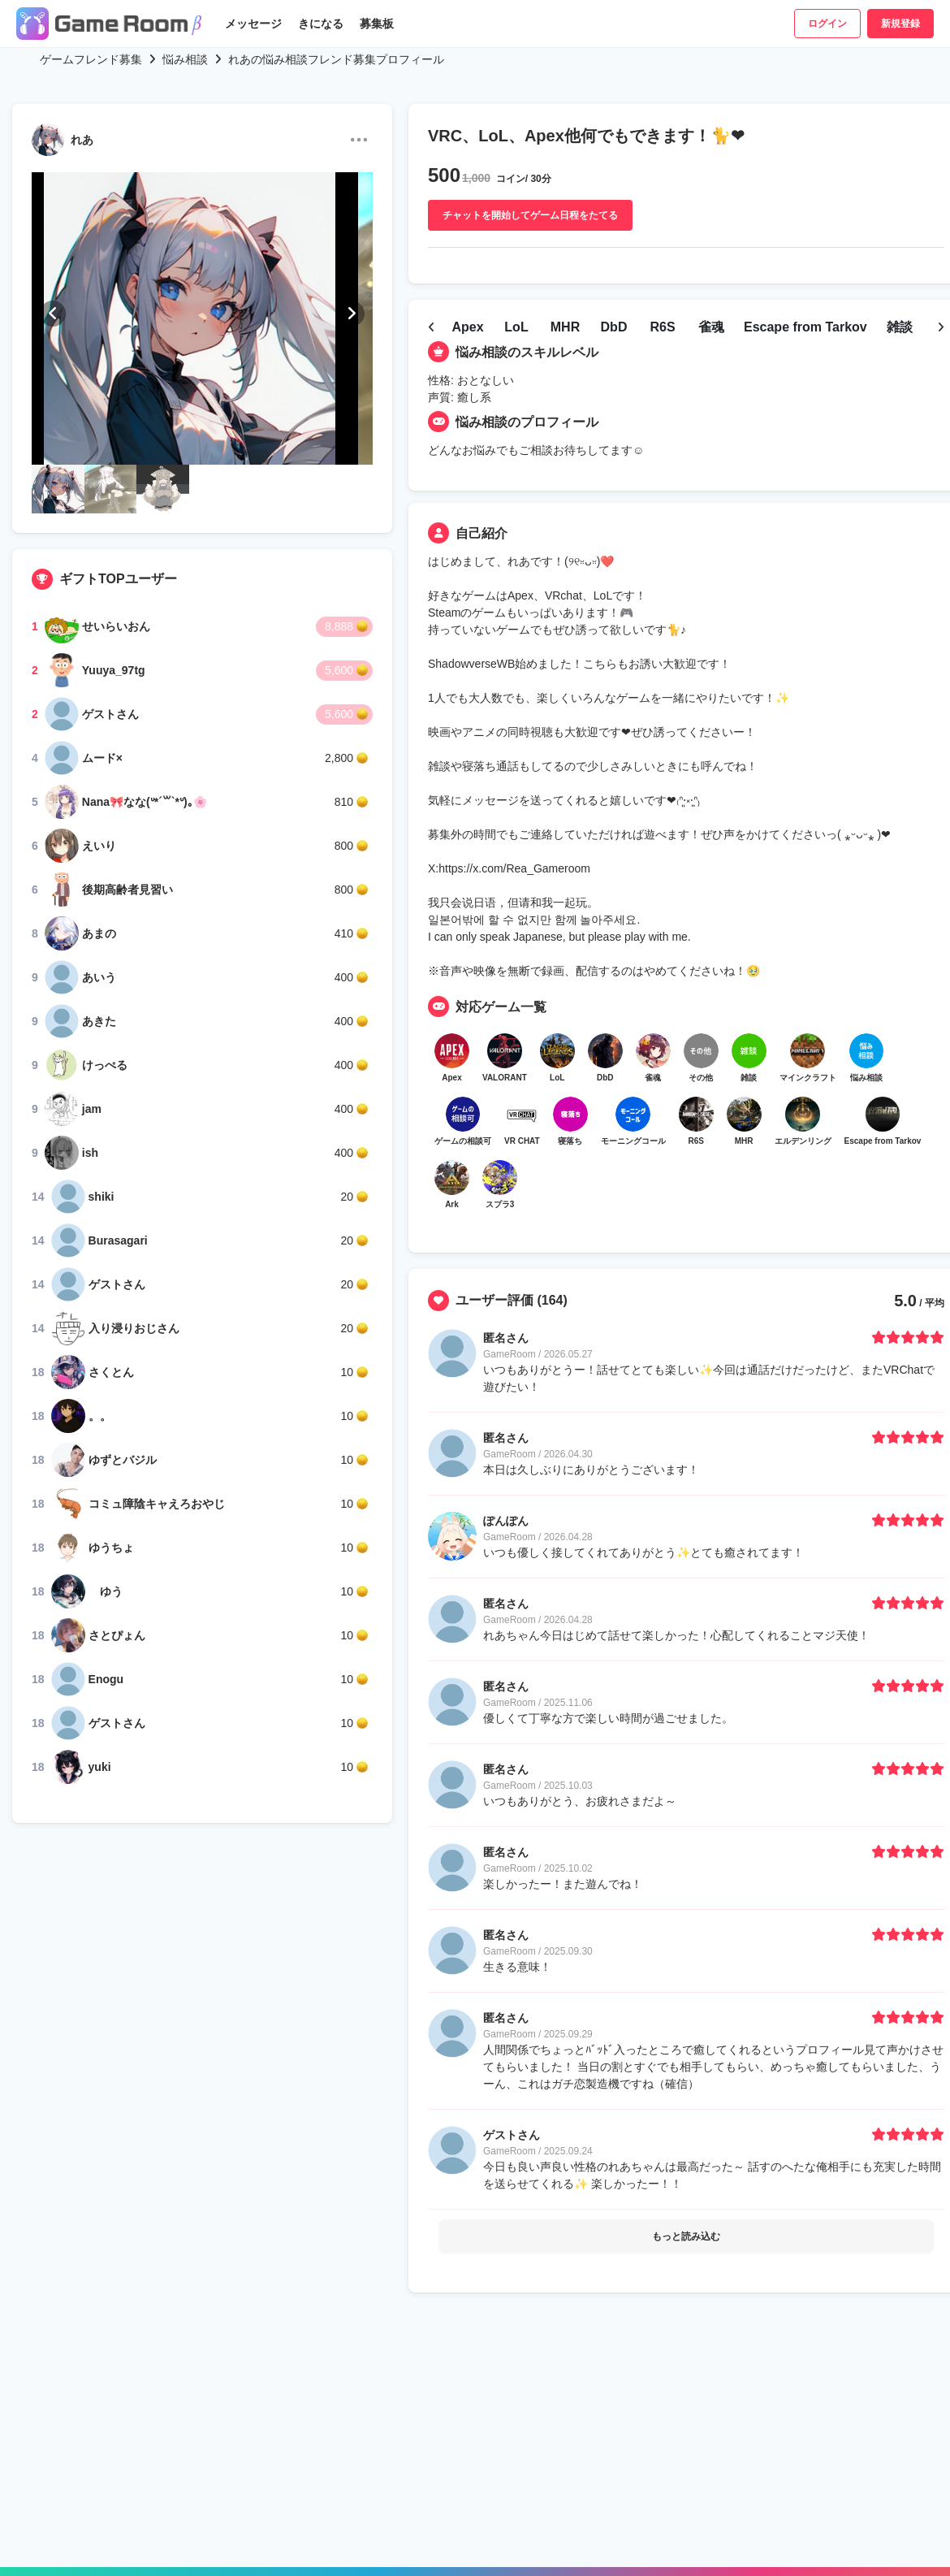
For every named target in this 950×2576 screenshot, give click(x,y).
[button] (53, 314)
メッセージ (253, 23)
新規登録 (900, 23)
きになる (320, 23)
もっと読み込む (686, 2278)
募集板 (377, 23)
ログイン (827, 23)
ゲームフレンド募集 (91, 59)
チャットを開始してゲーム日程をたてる (530, 215)
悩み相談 (185, 59)
